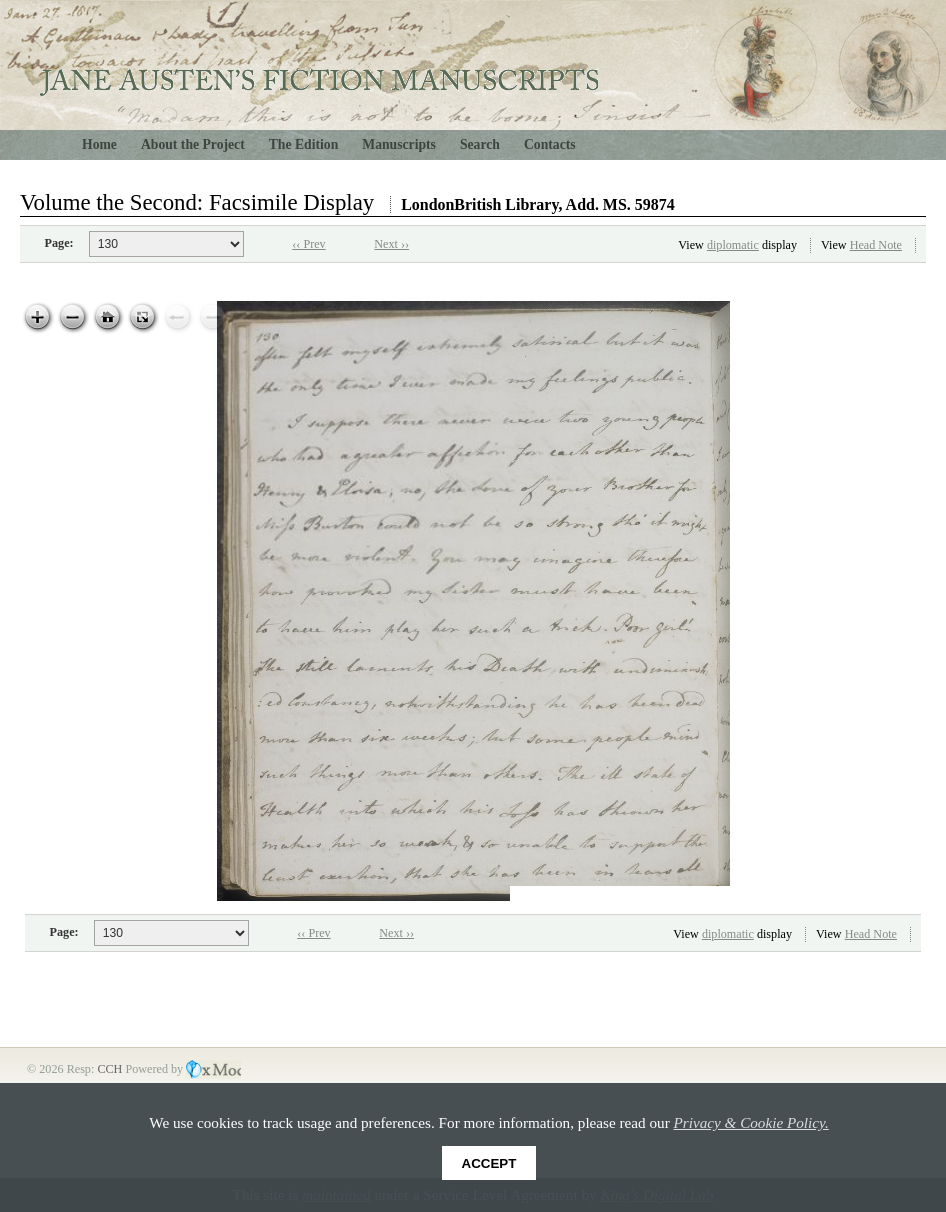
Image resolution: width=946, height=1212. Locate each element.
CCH (111, 1069)
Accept (489, 1163)
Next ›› (391, 244)
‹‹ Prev (308, 244)
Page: (59, 243)
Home (99, 144)
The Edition (304, 144)
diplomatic (733, 245)
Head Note (876, 245)
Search (480, 144)
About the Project (193, 144)
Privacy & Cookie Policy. (751, 1122)
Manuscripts (399, 144)
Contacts (550, 144)
